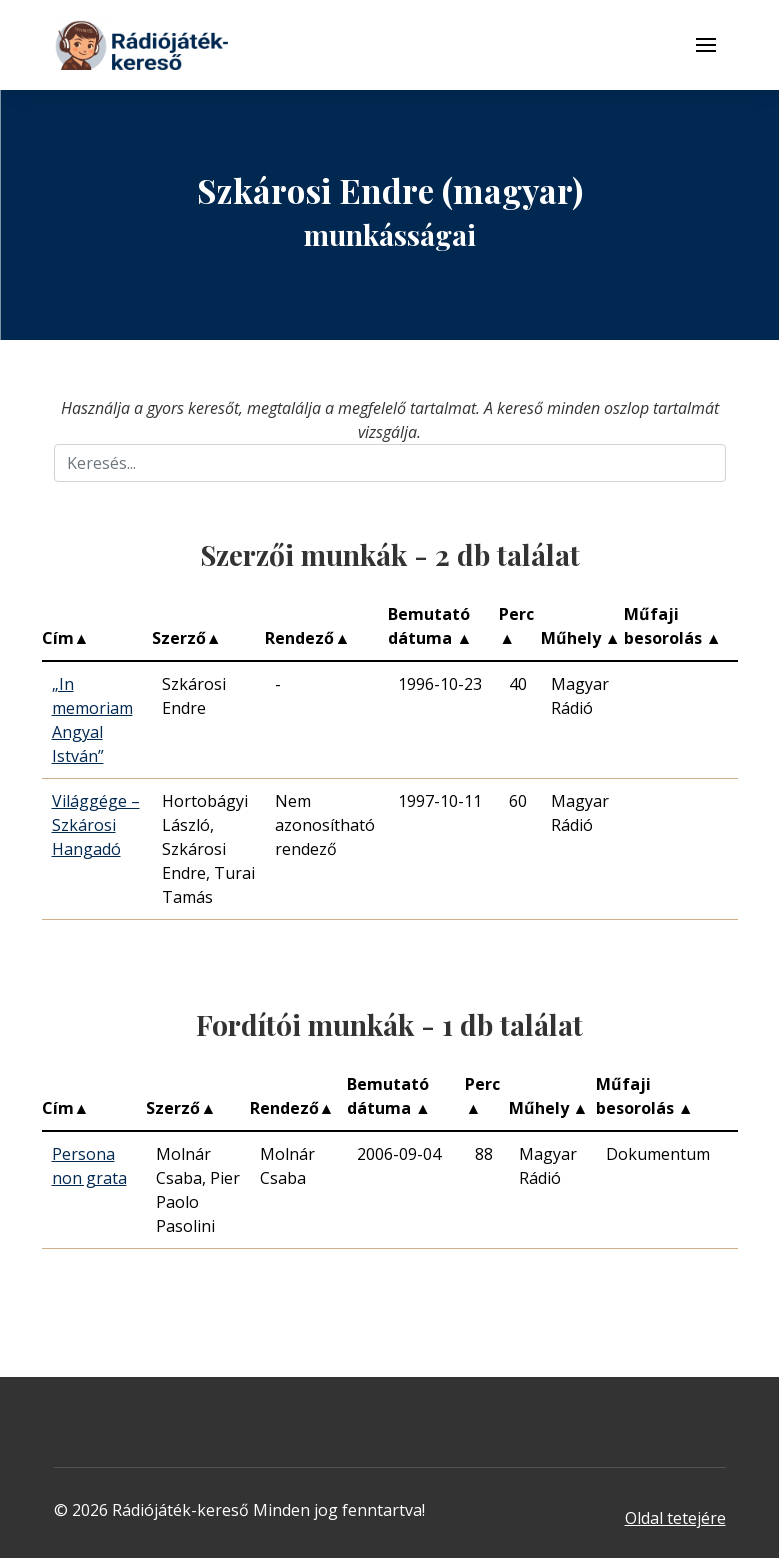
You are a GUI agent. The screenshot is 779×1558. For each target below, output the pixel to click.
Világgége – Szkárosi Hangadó (96, 825)
